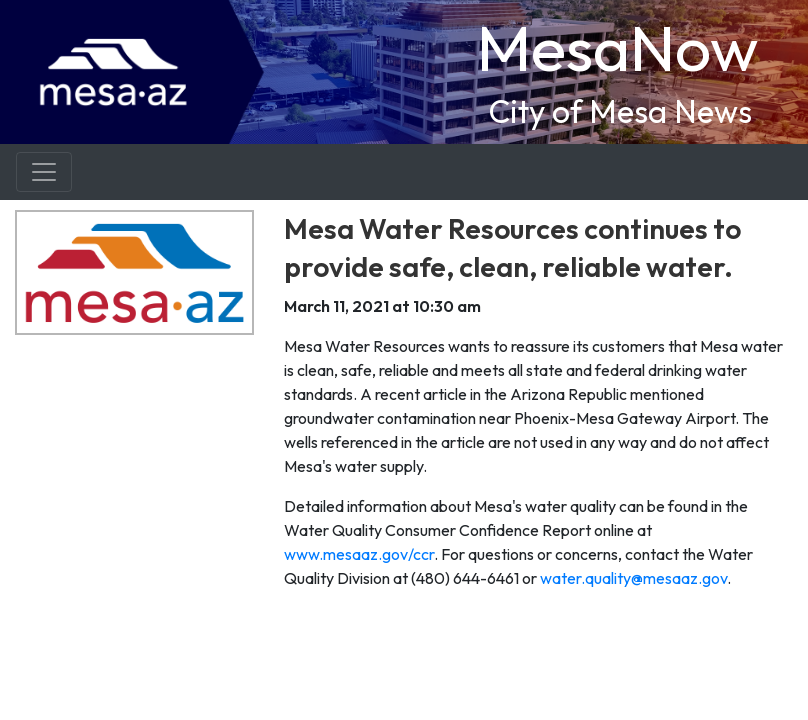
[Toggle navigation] (44, 172)
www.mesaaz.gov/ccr (359, 554)
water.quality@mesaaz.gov (633, 578)
